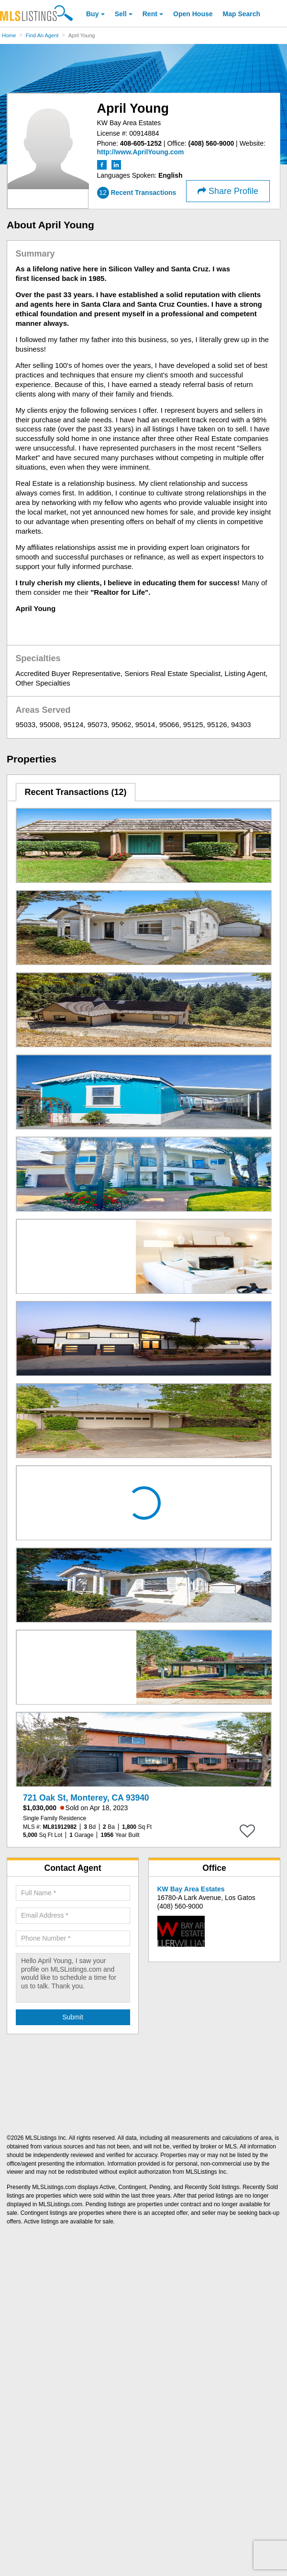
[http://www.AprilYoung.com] (140, 152)
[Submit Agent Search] (73, 2017)
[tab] (76, 792)
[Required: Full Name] (73, 1893)
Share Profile (228, 191)
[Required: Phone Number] (73, 1939)
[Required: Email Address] (73, 1916)
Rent (150, 14)
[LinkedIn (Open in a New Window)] (116, 164)
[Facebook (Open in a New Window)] (103, 164)
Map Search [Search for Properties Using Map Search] (242, 14)
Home (9, 35)
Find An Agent (42, 35)
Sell (121, 14)
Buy (92, 14)
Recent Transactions (75, 792)
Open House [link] (192, 14)
